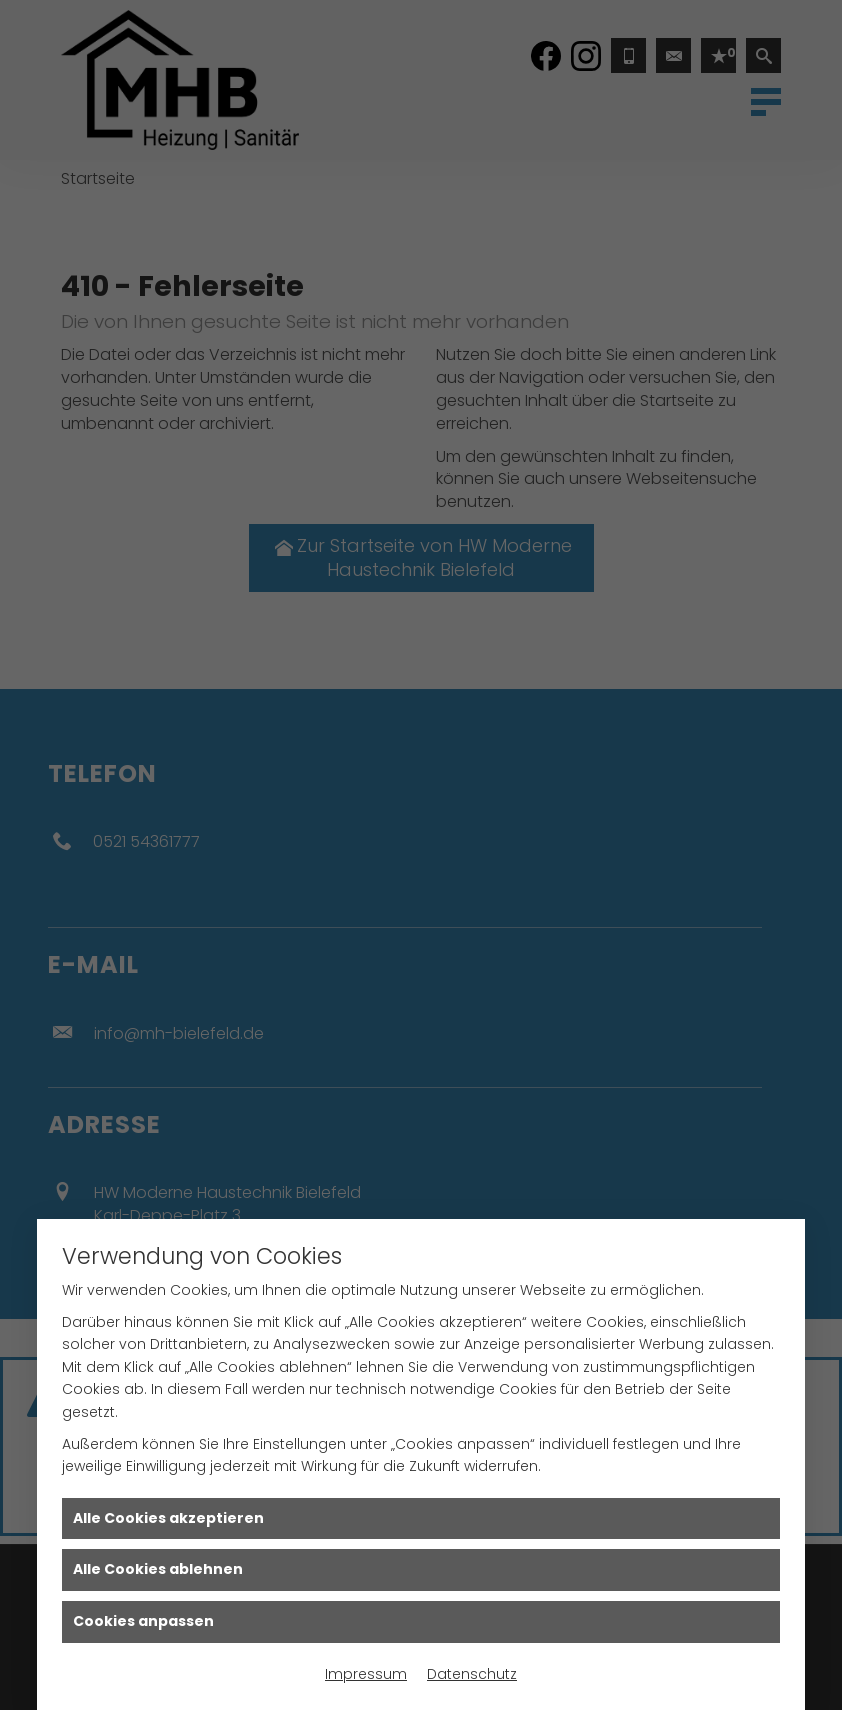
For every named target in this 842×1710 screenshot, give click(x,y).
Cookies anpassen (143, 1621)
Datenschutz (472, 1674)
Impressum (366, 1674)
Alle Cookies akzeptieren (168, 1518)
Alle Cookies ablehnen (158, 1569)
